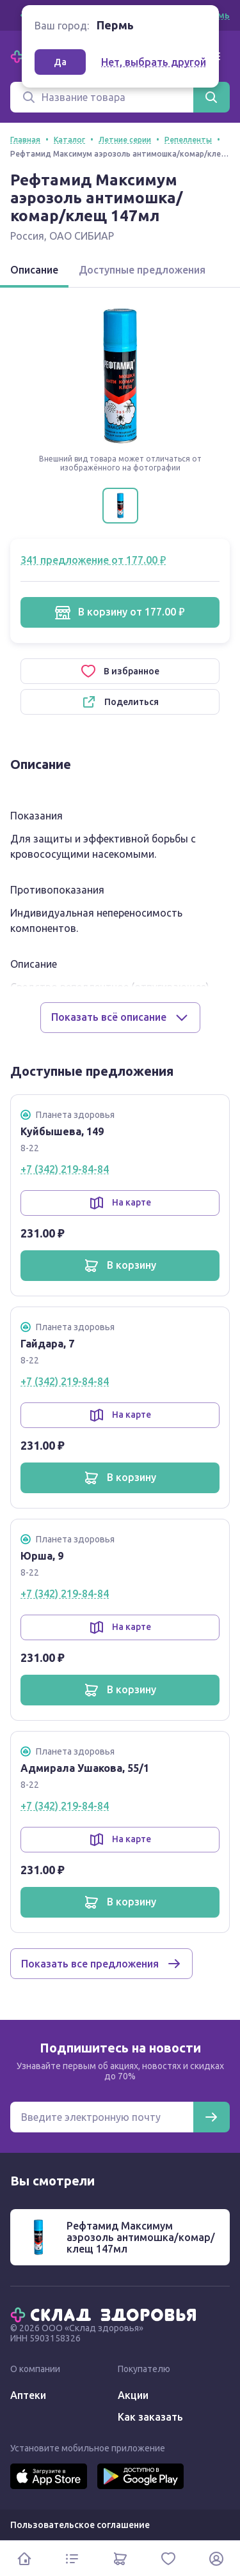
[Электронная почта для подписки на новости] (102, 2117)
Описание (34, 269)
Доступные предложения (142, 269)
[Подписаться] (211, 2117)
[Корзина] (120, 2558)
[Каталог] (72, 2558)
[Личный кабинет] (216, 2558)
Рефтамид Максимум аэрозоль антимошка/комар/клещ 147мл (141, 2237)
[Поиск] (102, 97)
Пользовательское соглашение (80, 2525)
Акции (133, 2395)
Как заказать (150, 2417)
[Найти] (211, 97)
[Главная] (106, 2314)
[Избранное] (168, 2558)
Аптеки (28, 2395)
